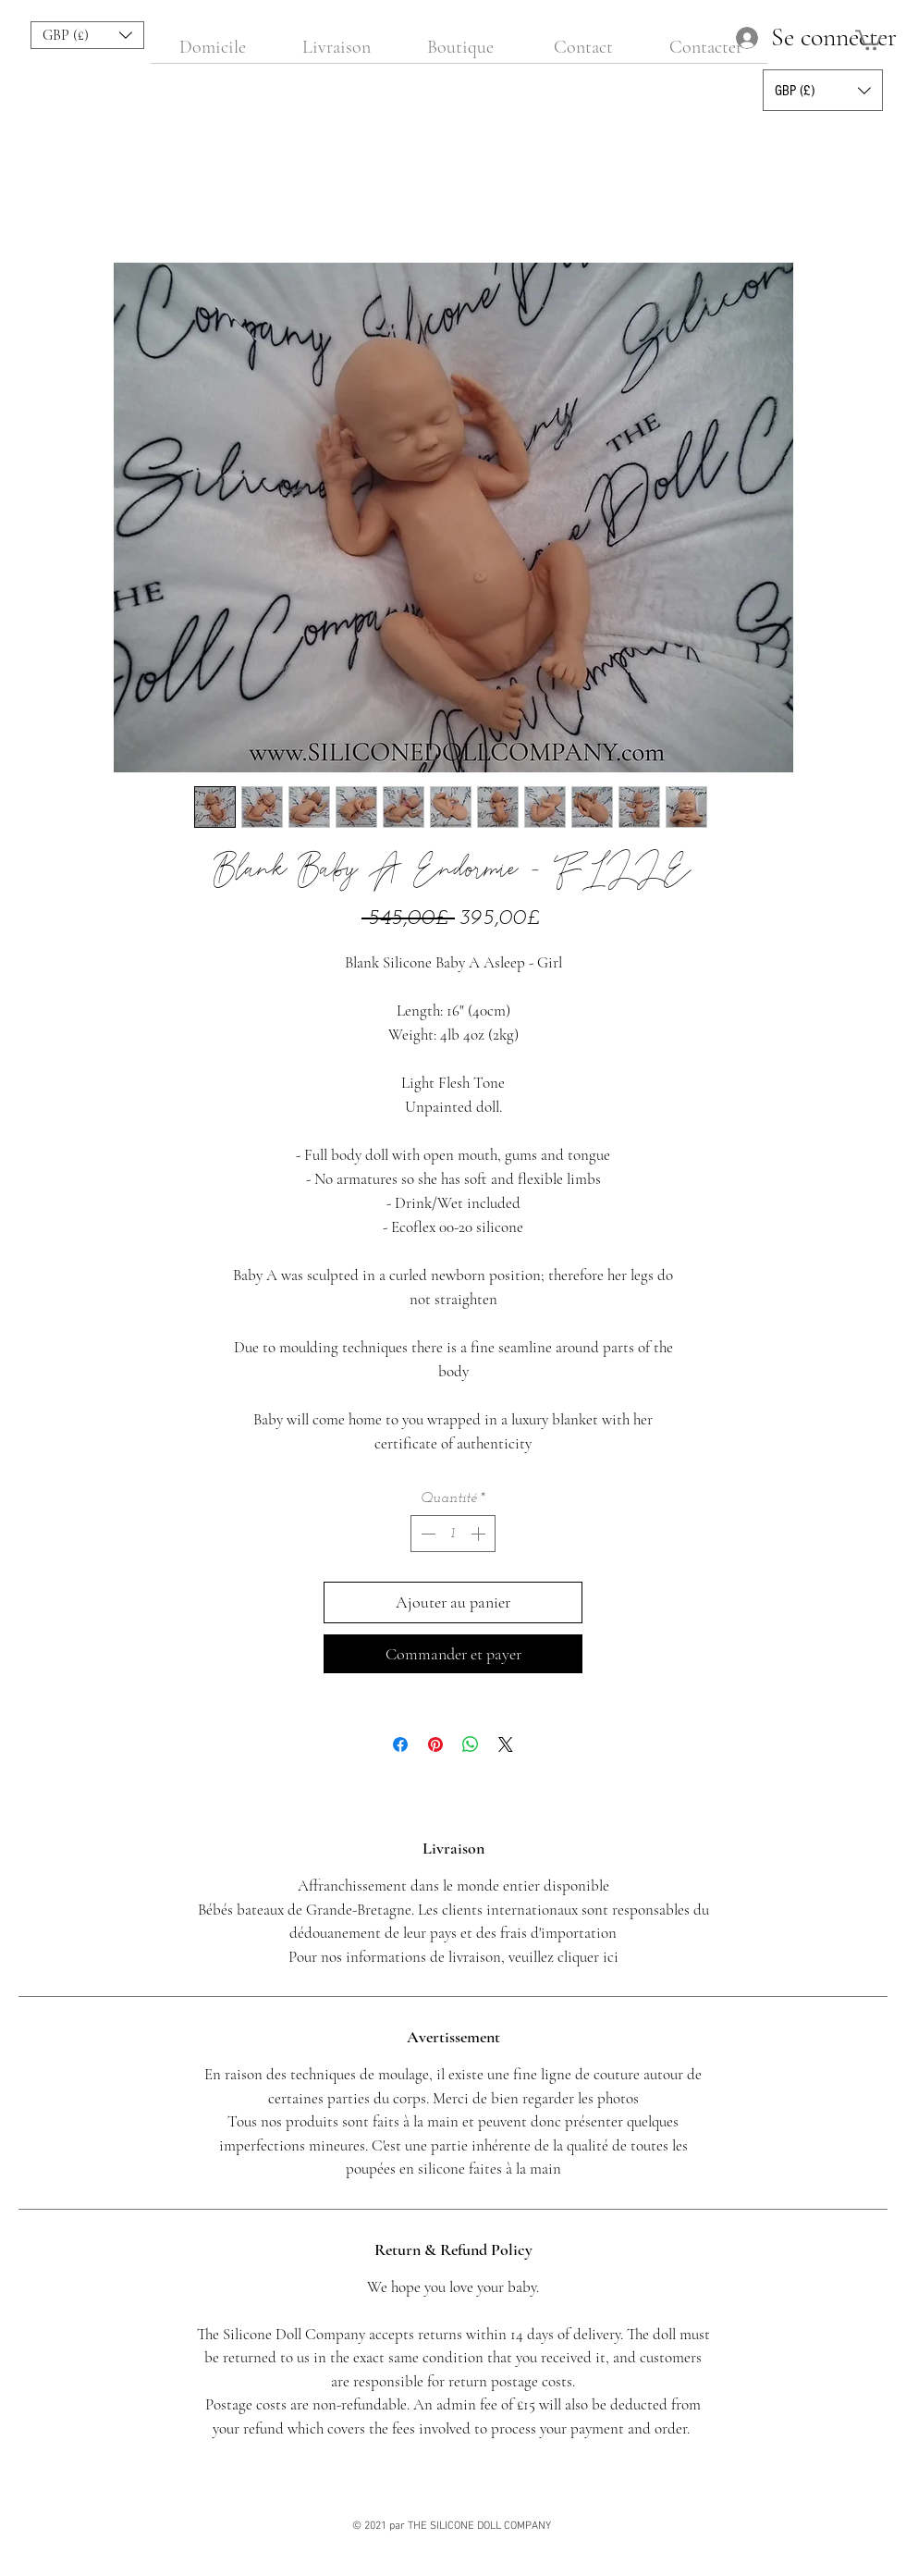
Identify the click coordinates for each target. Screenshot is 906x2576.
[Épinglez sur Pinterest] (435, 1744)
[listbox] (87, 35)
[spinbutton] (453, 1533)
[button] (87, 35)
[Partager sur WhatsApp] (470, 1744)
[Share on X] (506, 1744)
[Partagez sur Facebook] (400, 1744)
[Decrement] (426, 1533)
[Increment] (480, 1533)
